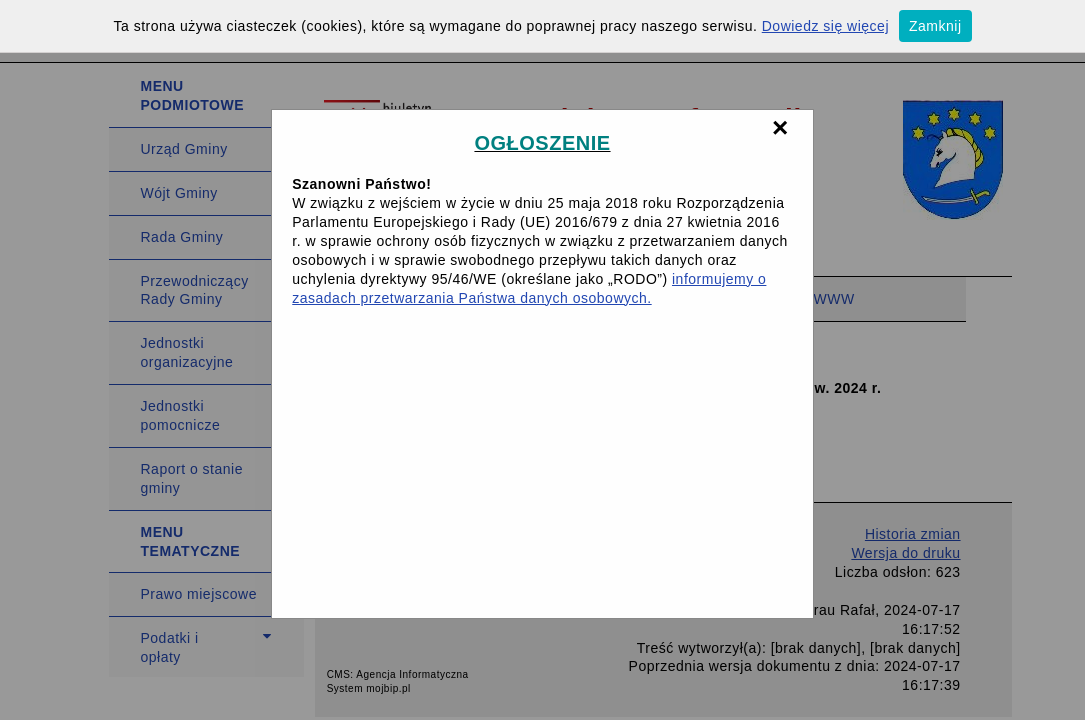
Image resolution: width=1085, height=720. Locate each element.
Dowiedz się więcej (825, 26)
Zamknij (935, 26)
